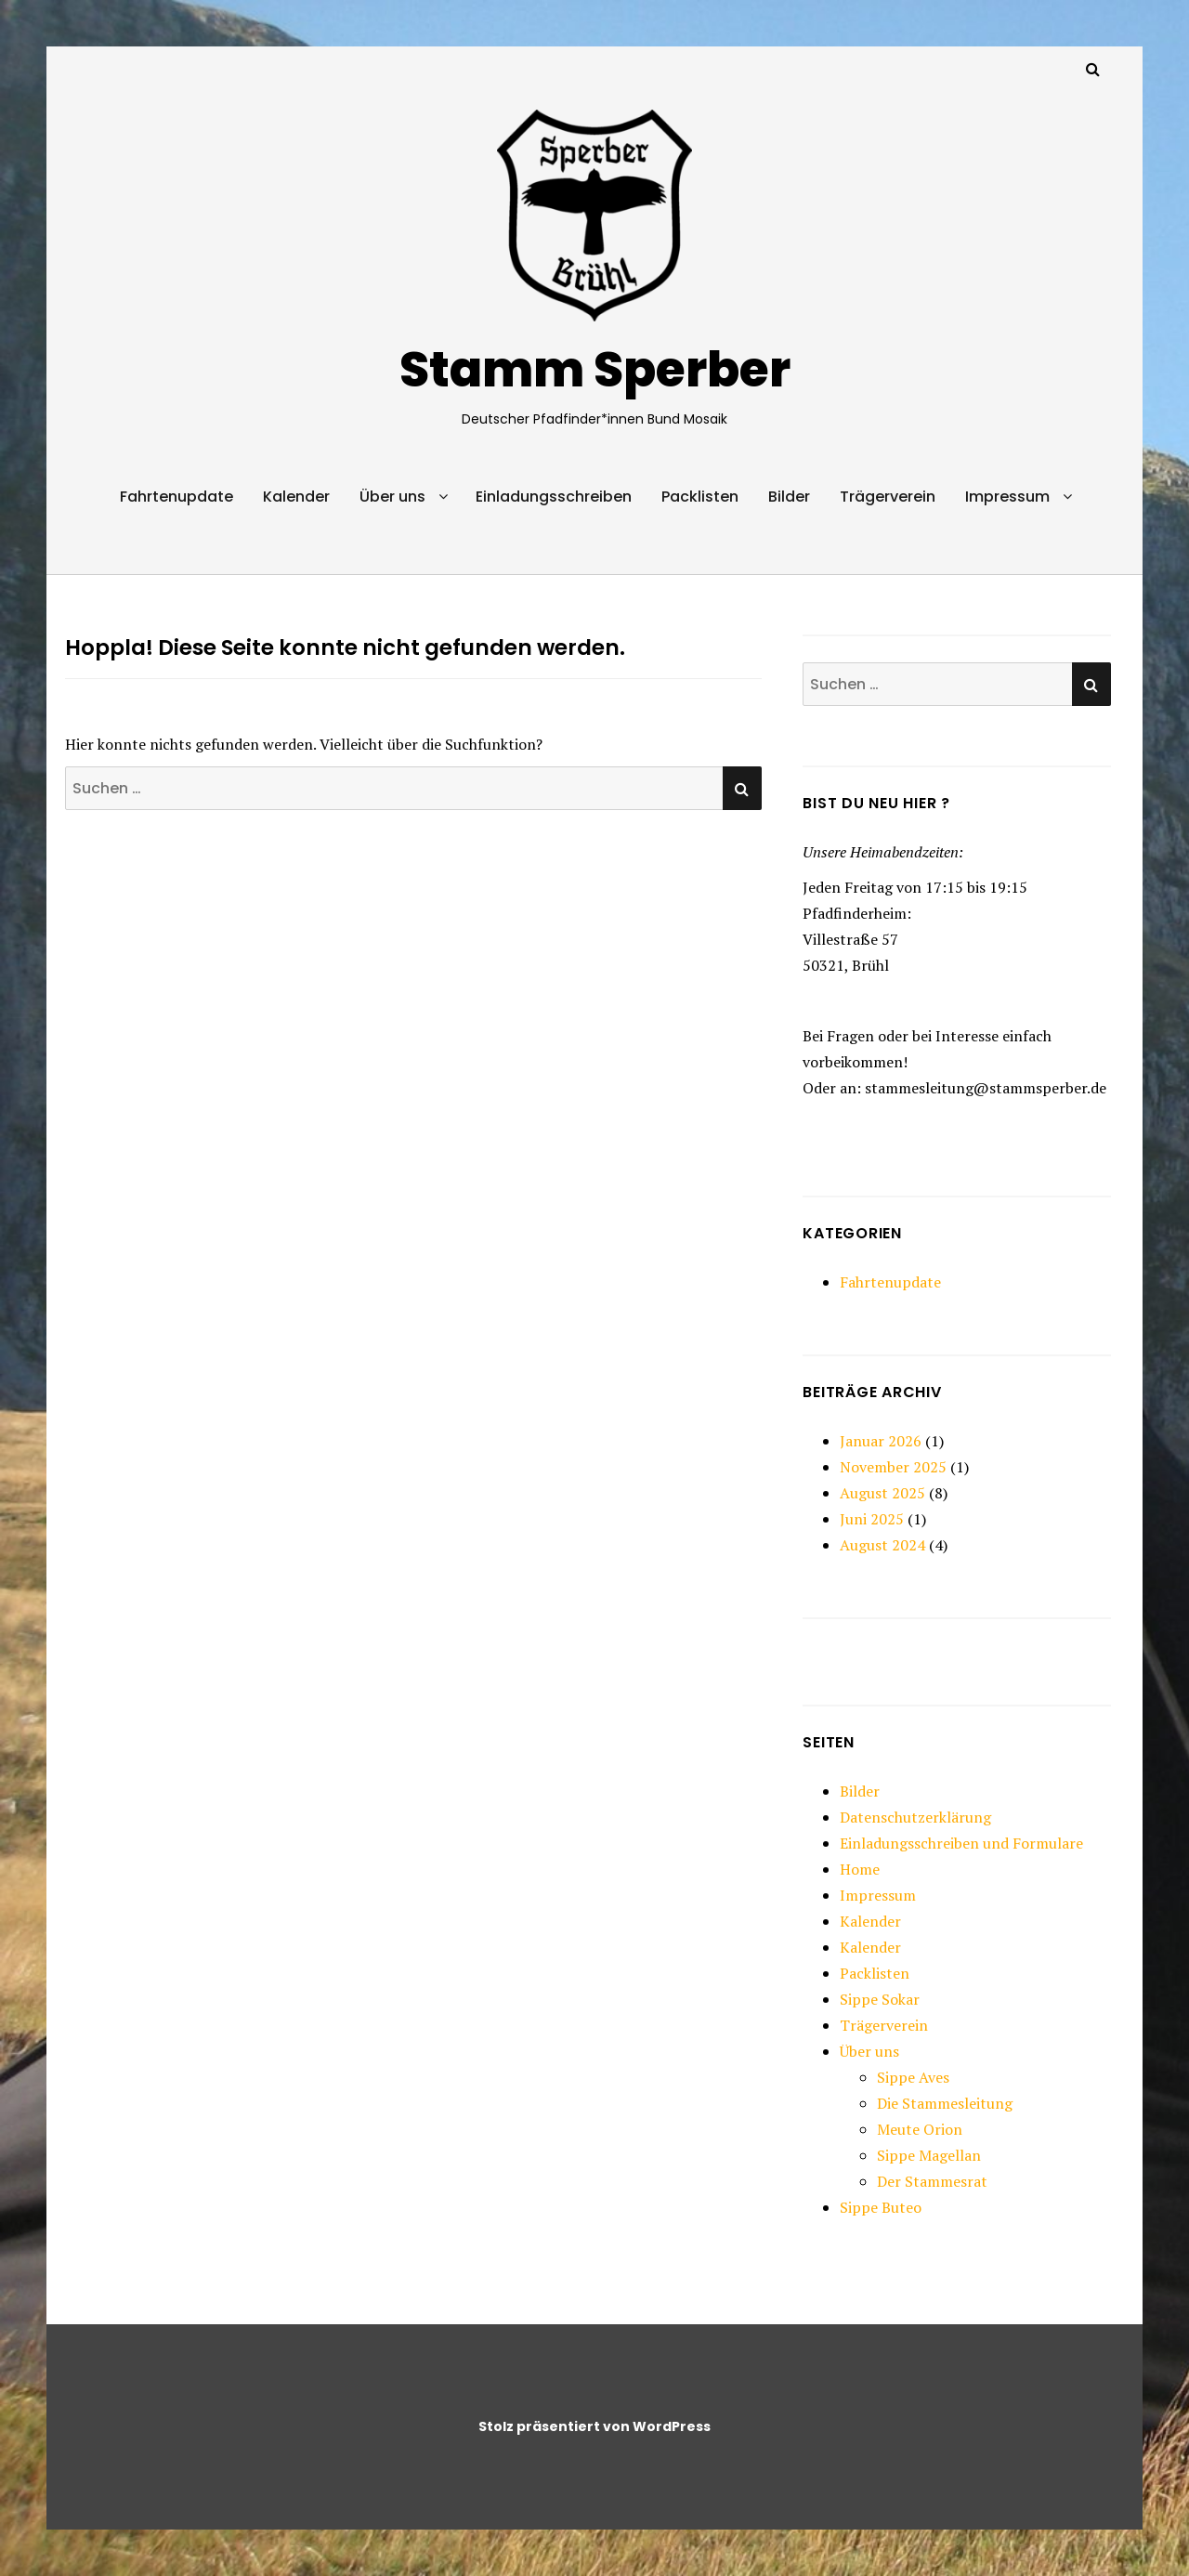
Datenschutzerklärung (915, 1817)
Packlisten (699, 496)
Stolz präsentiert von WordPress (594, 2426)
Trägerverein (887, 496)
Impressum (1007, 496)
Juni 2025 (872, 1519)
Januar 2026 (880, 1441)
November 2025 (893, 1467)
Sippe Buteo (880, 2207)
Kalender (296, 496)
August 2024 (882, 1545)
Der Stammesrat (932, 2181)
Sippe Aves (913, 2077)
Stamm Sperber (594, 369)
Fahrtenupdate (176, 496)
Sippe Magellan (929, 2155)
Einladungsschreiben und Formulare (961, 1843)
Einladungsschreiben (554, 496)
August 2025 (882, 1493)
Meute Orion (919, 2129)
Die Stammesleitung (945, 2103)
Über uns (392, 496)
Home (860, 1869)
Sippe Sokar (880, 1999)
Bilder (789, 496)
